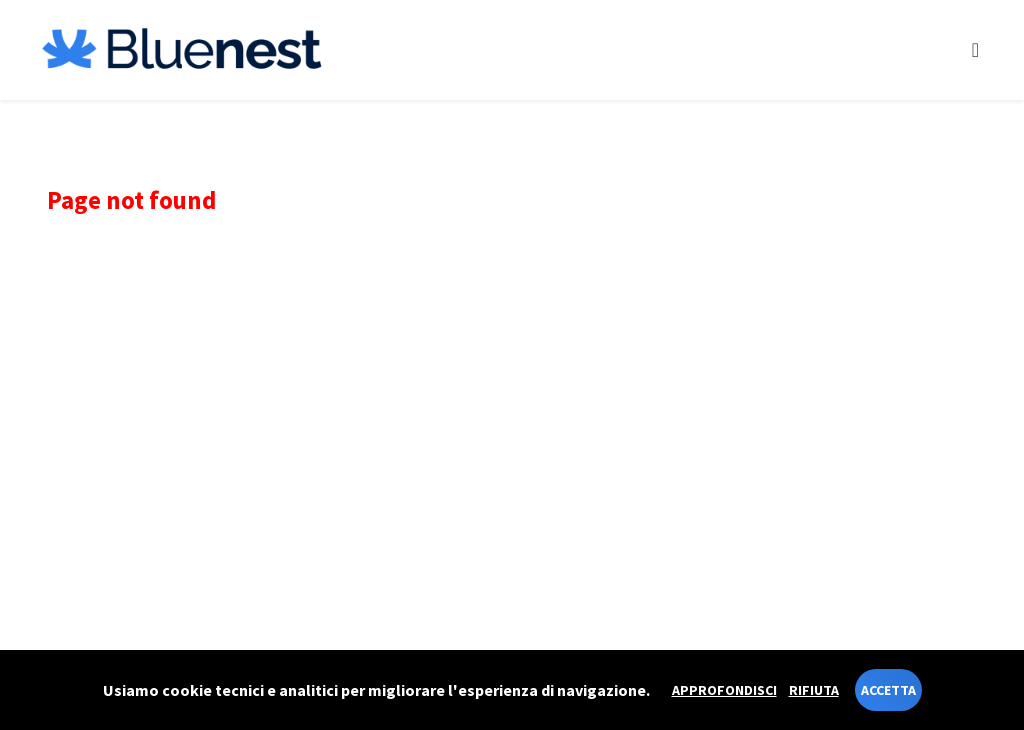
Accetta (888, 690)
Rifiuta (814, 690)
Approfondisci (724, 690)
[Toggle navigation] (975, 50)
